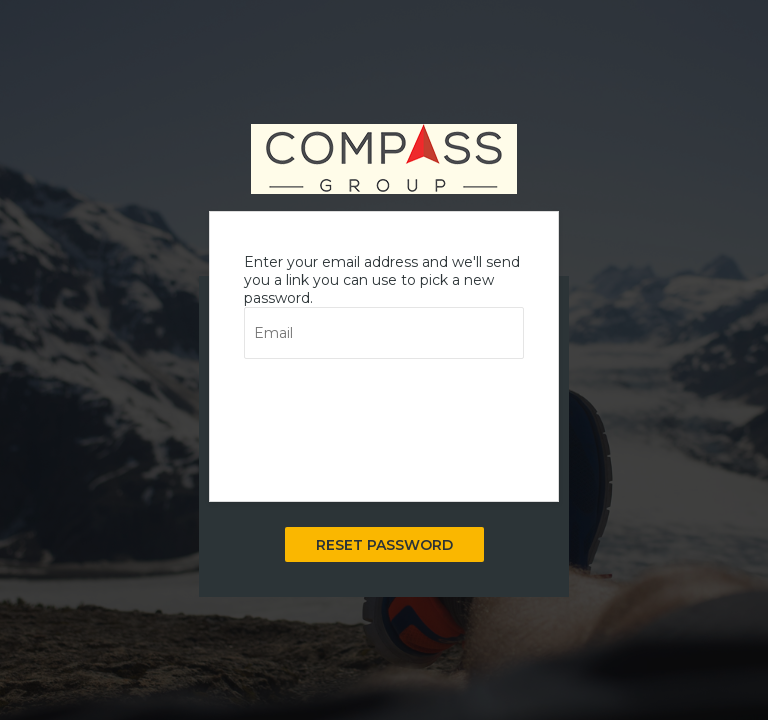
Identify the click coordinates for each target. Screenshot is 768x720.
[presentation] (396, 421)
